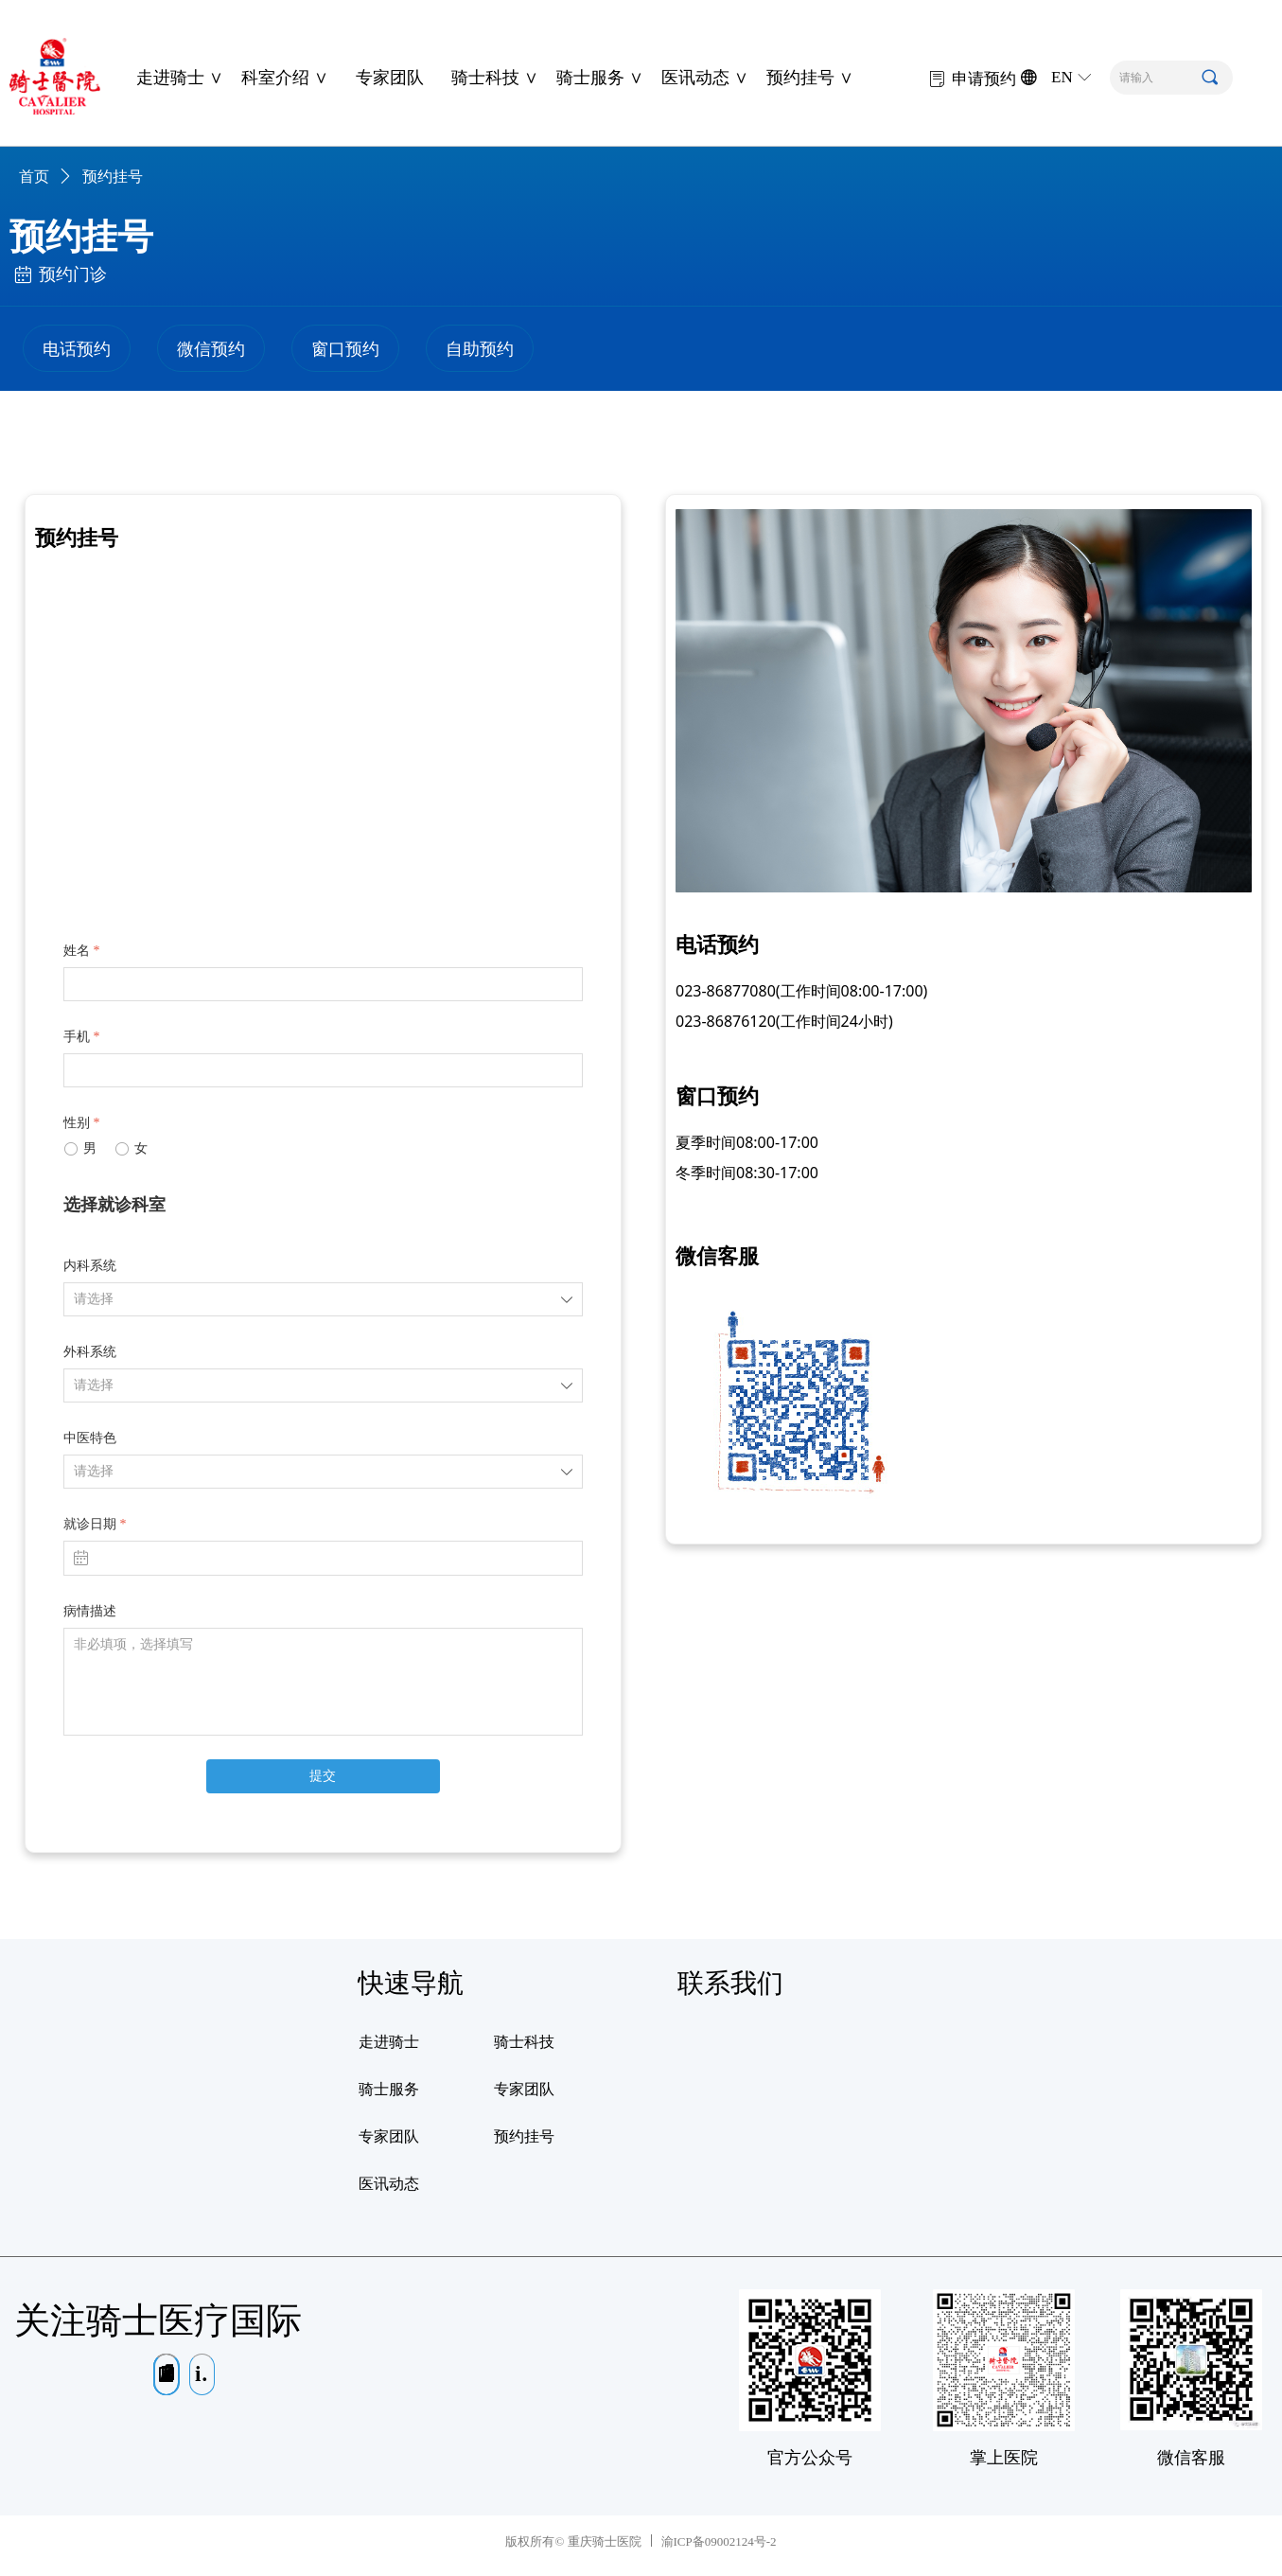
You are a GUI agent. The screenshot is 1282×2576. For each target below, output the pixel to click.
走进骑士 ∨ (179, 77)
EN (1062, 77)
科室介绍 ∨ (284, 77)
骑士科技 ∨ (494, 77)
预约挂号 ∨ (809, 77)
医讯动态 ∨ (704, 77)
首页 (34, 176)
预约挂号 (112, 176)
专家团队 (390, 77)
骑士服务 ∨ (599, 77)
